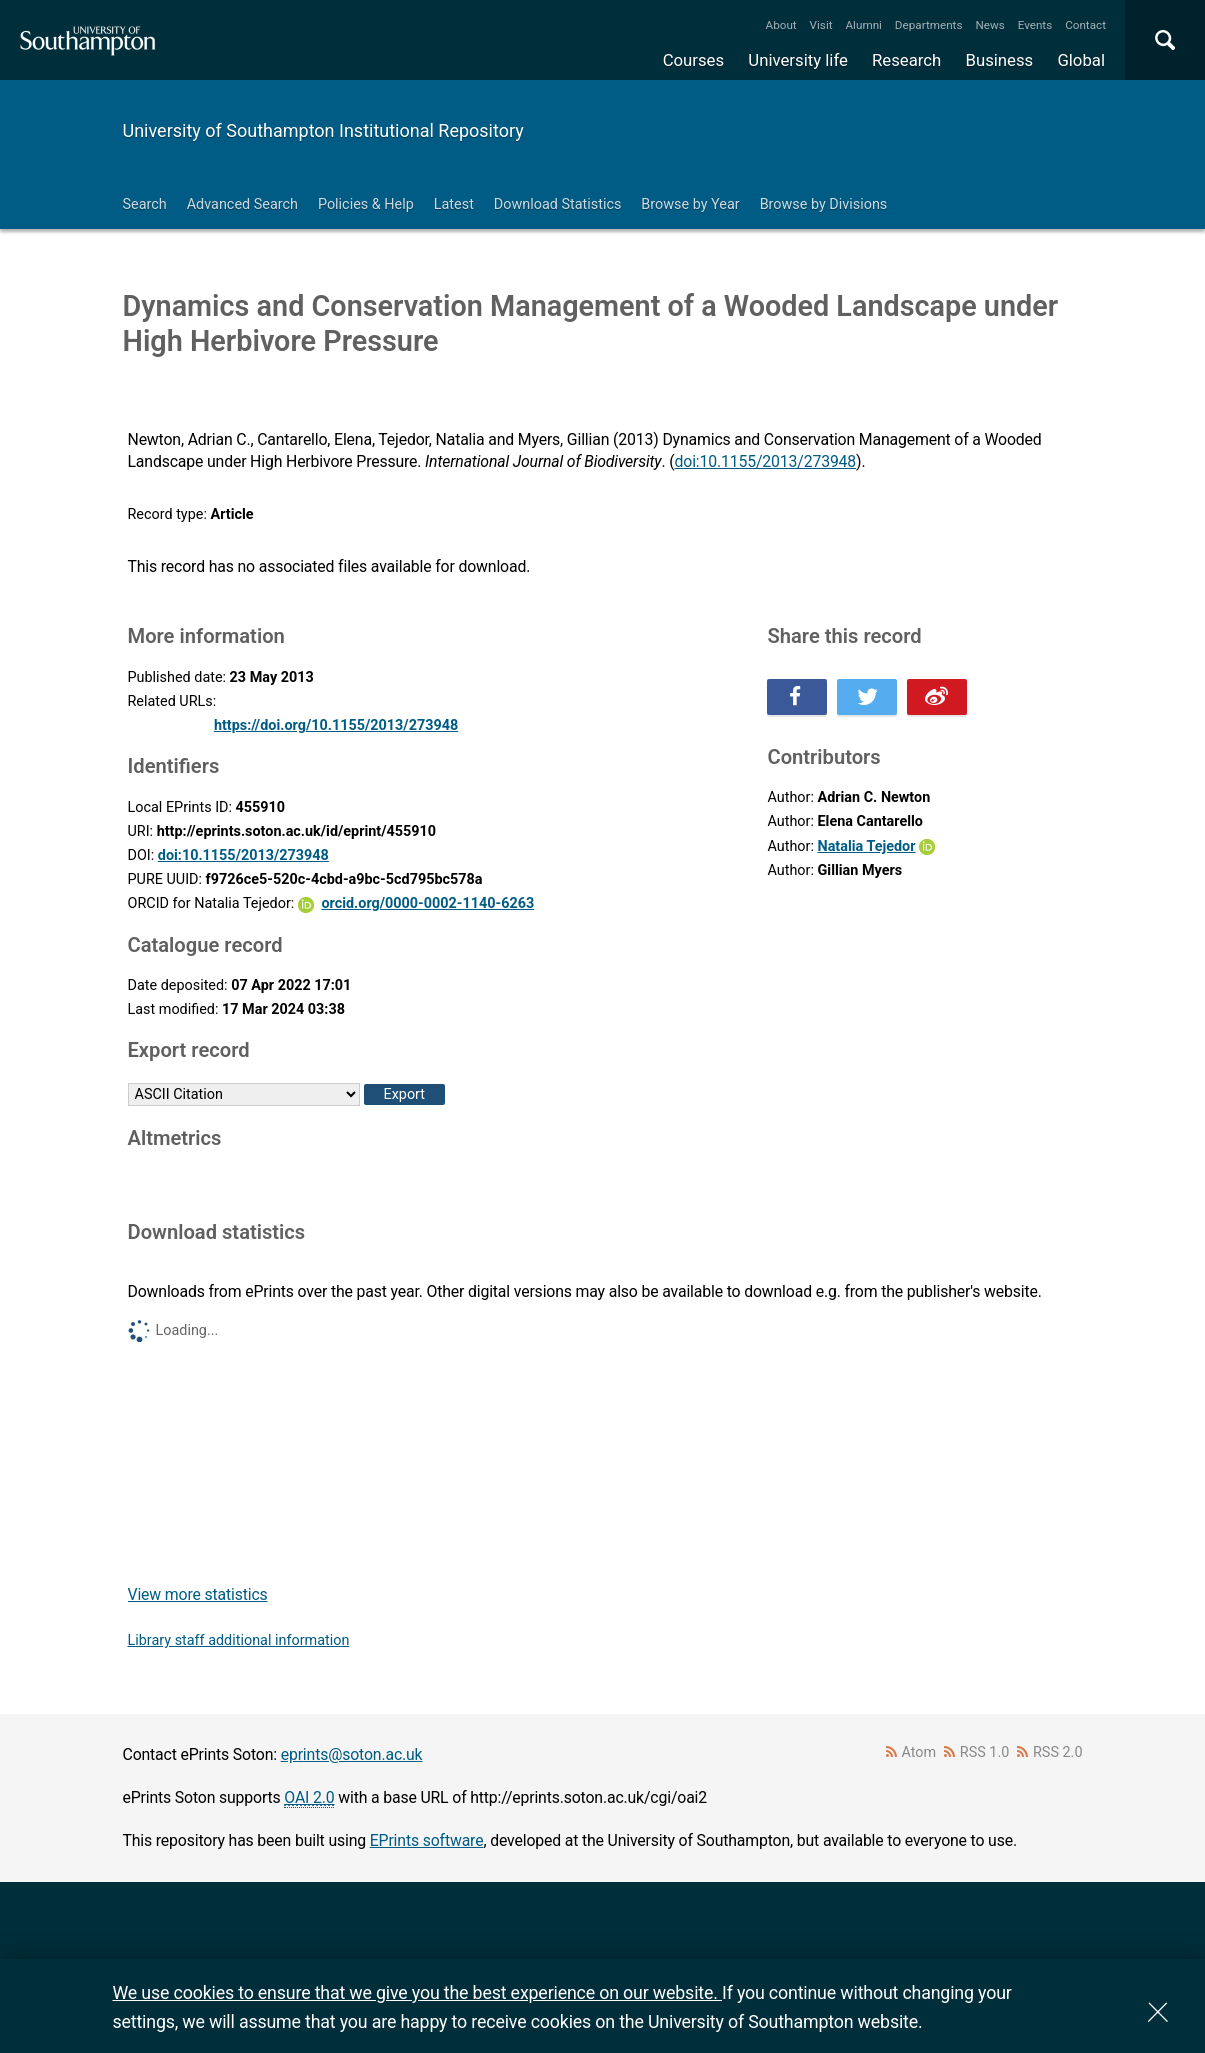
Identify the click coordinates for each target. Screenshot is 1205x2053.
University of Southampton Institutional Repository (323, 130)
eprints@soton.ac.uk (352, 1754)
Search (145, 204)
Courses (693, 60)
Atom (918, 1752)
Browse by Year (690, 204)
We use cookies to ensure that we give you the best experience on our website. (417, 1992)
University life (798, 60)
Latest (454, 204)
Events (1035, 25)
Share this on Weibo (937, 697)
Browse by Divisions (824, 204)
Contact (1085, 25)
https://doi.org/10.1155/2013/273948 (336, 725)
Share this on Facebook (797, 697)
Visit (821, 25)
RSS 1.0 (985, 1752)
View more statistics (198, 1594)
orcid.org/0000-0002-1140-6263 (427, 903)
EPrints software (427, 1840)
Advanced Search (242, 204)
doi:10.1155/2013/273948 (766, 461)
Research (906, 60)
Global (1081, 60)
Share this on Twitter (867, 697)
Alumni (863, 25)
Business (1000, 60)
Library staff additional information (239, 1640)
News (989, 25)
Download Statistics (558, 204)
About (781, 25)
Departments (929, 25)
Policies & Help (366, 204)
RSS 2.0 (1058, 1752)
